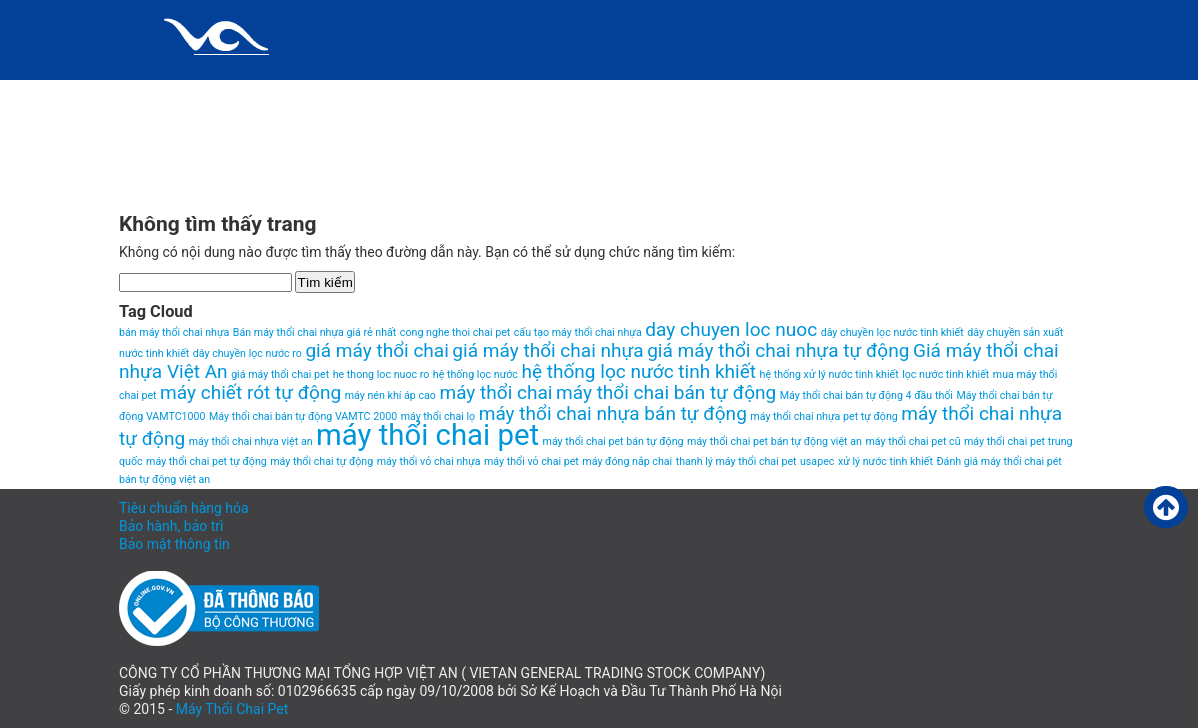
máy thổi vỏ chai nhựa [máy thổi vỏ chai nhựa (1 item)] (429, 461)
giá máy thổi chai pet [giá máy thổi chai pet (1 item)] (280, 374)
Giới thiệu (469, 95)
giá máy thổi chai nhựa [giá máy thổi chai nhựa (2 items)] (547, 350)
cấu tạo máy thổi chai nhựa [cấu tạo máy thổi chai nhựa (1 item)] (578, 332)
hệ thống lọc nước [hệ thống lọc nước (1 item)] (475, 374)
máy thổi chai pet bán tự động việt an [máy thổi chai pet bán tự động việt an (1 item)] (774, 441)
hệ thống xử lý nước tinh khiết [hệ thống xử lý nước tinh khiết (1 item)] (829, 374)
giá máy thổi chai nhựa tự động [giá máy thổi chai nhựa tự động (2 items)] (778, 350)
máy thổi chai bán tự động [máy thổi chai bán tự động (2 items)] (666, 392)
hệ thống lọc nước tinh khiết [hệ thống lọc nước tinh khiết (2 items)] (638, 371)
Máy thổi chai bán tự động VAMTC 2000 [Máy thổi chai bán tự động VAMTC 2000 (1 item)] (303, 416)
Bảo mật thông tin (174, 544)
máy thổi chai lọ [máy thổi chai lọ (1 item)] (438, 416)
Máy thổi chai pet (883, 95)
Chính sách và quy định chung (260, 95)
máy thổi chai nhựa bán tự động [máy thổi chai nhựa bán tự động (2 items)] (613, 413)
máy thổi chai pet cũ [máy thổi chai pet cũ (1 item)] (912, 441)
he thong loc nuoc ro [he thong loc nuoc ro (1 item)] (381, 374)
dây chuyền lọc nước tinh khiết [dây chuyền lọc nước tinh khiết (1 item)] (892, 332)
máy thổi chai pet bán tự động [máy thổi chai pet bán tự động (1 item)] (613, 441)
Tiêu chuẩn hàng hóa (184, 508)
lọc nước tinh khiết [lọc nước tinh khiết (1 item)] (945, 374)
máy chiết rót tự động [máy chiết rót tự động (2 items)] (250, 392)
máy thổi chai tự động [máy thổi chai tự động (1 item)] (321, 461)
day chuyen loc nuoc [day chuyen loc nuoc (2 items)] (731, 329)
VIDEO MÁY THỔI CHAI (220, 175)
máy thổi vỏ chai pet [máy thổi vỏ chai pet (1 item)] (531, 461)
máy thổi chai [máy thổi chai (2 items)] (495, 392)
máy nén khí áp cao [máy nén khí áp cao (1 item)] (390, 395)
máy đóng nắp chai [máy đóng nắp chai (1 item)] (627, 461)
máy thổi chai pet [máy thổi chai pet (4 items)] (427, 435)
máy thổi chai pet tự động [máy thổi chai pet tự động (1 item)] (206, 461)
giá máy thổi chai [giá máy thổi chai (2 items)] (376, 350)
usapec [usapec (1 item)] (817, 461)
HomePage (604, 95)
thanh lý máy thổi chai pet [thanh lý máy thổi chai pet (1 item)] (736, 461)
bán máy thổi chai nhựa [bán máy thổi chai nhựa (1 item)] (174, 332)
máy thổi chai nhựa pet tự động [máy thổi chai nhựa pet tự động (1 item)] (823, 416)
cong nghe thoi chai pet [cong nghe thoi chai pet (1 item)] (455, 332)
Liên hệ (730, 95)
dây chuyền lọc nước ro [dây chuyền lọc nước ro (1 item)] (247, 353)
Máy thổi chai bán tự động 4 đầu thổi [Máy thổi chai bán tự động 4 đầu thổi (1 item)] (866, 395)
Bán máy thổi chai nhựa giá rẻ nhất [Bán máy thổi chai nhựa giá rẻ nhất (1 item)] (315, 332)
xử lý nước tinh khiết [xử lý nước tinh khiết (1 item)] (885, 461)
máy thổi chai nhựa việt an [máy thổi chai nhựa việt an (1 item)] (251, 441)
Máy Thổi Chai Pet (232, 709)
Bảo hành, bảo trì (171, 526)
